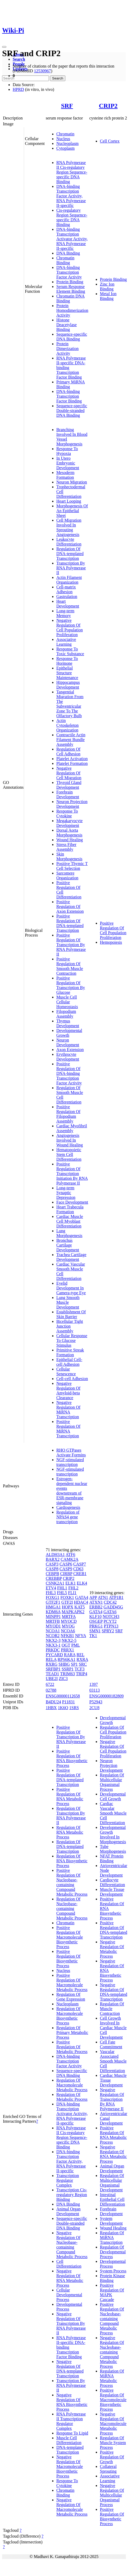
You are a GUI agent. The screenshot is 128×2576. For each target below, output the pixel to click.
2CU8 (94, 1707)
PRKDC (53, 1650)
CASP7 (79, 1564)
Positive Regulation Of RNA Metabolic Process (69, 1796)
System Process (113, 2271)
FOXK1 (67, 1597)
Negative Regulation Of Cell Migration (68, 773)
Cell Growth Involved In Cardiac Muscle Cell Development (113, 2027)
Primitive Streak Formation (70, 1352)
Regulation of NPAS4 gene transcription (68, 1517)
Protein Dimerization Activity (67, 349)
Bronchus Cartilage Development (67, 1245)
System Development (111, 2220)
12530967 (42, 71)
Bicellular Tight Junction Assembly (69, 1326)
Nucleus (63, 138)
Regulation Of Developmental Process (113, 2252)
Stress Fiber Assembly (66, 847)
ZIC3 (63, 1678)
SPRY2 (108, 1631)
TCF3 (79, 1669)
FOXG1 (53, 1597)
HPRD (18, 89)
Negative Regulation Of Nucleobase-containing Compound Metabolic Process (72, 2245)
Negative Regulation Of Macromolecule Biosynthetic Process (69, 2466)
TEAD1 (52, 1673)
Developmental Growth (69, 1033)
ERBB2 (96, 1607)
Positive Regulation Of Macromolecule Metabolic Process (72, 1982)
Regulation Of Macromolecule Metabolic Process (72, 2085)
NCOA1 (53, 1631)
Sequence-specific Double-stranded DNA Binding (71, 411)
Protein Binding (69, 282)
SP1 (74, 1664)
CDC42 (110, 1602)
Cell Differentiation (68, 2263)
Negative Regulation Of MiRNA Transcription (68, 1409)
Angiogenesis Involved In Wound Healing (69, 1140)
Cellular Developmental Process (69, 2295)
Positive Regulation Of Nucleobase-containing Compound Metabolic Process (72, 1882)
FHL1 (62, 1588)
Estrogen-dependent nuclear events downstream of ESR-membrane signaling (71, 1491)
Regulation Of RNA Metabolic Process (69, 1832)
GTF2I (67, 1602)
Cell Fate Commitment (111, 2044)
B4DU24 (53, 1702)
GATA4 (81, 1597)
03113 (94, 1690)
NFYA (80, 1635)
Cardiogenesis (68, 1507)
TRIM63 (67, 1673)
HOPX (68, 1607)
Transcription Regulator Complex (67, 2180)
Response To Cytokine (67, 813)
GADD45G (113, 1607)
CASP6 (66, 1564)
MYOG (68, 1626)
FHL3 (51, 1592)
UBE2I (52, 1678)
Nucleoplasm (67, 143)
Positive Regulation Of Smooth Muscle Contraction (69, 966)
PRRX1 (67, 1650)
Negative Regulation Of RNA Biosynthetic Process (72, 2402)
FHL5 (62, 1592)
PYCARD (54, 1654)
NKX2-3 (53, 1640)
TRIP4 (81, 1673)
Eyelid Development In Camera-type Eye (71, 1288)
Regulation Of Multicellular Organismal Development (112, 2182)
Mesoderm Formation (65, 475)
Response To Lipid (72, 2433)
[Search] (25, 78)
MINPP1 (53, 1616)
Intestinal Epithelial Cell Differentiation (112, 2199)
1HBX (51, 1707)
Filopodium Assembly (66, 1013)
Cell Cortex (110, 141)
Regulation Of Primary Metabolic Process (72, 2032)
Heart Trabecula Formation (70, 1209)
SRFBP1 (53, 1669)
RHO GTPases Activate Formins (71, 1452)
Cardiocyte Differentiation (112, 1882)
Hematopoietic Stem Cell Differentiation (68, 1154)
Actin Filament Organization (69, 579)
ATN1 (103, 1597)
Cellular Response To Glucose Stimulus (71, 1340)
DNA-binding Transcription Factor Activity (69, 272)
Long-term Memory (65, 613)
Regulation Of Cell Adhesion (68, 751)
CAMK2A (69, 1559)
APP (93, 1597)
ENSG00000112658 (63, 1696)
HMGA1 (53, 1607)
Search (19, 59)
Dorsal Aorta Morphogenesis (69, 832)
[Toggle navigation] (4, 47)
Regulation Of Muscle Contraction (112, 2009)
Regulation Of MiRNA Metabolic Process (112, 2378)
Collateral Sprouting (108, 2468)
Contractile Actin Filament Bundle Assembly (70, 740)
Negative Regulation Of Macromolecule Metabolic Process (72, 2507)
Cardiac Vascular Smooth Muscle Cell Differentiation (113, 1813)
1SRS (74, 1707)
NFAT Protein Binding (112, 1858)
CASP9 (66, 1569)
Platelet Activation (72, 758)
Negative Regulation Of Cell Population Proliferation (69, 627)
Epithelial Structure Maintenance (67, 673)
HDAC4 (81, 1602)
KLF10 (95, 1616)
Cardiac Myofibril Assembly (71, 1128)
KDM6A (53, 1612)
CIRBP (66, 1573)
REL (80, 1654)
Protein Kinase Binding (112, 2278)
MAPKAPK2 (73, 1612)
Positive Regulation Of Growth (112, 2457)
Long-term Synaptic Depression (65, 1193)
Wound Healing (69, 839)
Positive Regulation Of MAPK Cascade (112, 2292)
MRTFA (69, 1616)
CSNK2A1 (55, 1583)
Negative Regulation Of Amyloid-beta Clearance (68, 1390)
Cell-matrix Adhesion (66, 589)
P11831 (68, 1702)
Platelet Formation (72, 763)
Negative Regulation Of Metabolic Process (112, 1949)
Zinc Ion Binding (107, 286)
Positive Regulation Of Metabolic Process (72, 2047)
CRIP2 (108, 105)
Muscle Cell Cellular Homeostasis (67, 1002)
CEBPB (52, 1573)
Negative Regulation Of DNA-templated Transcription (70, 2368)
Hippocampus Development (68, 684)
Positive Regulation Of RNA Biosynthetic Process (72, 1758)
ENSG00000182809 (106, 1696)
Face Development (72, 1202)
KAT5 (79, 1607)
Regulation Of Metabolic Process (72, 2096)
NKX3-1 (53, 1645)
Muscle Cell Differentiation (68, 2440)
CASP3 (52, 1564)
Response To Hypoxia (67, 451)
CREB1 (79, 1573)
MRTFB (53, 1621)
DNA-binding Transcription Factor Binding (69, 396)
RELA (51, 1659)
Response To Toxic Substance (70, 651)
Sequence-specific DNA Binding (71, 336)
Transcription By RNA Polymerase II (71, 568)
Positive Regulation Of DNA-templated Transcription (70, 923)
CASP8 (52, 1569)
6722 (50, 1684)
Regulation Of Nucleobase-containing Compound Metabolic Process (72, 1908)
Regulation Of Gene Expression (70, 1996)
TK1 (93, 1635)
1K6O (63, 1707)
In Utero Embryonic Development (67, 463)
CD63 (78, 1569)
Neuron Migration (71, 482)
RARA (70, 1654)
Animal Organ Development (68, 2211)
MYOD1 (53, 1626)
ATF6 (70, 1554)
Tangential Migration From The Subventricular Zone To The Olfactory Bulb (70, 704)
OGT (66, 1645)
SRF (67, 105)
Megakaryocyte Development (69, 823)
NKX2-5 (69, 1640)
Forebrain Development (67, 794)
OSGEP (96, 1621)
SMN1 (95, 1631)
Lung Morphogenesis (69, 1233)
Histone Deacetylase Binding (66, 325)
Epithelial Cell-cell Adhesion (69, 1362)
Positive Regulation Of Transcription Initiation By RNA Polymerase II (72, 1173)
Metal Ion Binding (108, 296)
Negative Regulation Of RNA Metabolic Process (69, 2278)
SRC (83, 1664)
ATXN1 (96, 1602)
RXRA (82, 1659)
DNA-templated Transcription (70, 2449)
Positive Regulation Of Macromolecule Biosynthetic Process (69, 1937)
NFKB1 (67, 1635)
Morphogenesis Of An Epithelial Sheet (72, 511)
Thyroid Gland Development (68, 785)
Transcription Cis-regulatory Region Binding (71, 2195)
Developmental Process (69, 2306)
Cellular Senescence (66, 1371)
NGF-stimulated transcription (70, 1462)
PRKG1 (96, 1626)
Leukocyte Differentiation (68, 541)
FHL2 (73, 1588)
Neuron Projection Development (72, 804)
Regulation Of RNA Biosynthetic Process (72, 1861)
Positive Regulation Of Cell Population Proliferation (113, 930)
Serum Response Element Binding (70, 289)
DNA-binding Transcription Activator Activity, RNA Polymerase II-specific (72, 239)
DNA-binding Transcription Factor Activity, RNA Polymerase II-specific (71, 196)
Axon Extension (70, 1049)
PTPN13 (111, 1626)
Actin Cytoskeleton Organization (67, 725)
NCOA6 (68, 1631)
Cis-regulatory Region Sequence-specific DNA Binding (71, 217)
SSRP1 (68, 1669)
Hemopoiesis (111, 942)
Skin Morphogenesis (69, 856)
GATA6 (109, 1612)
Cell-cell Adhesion (72, 1378)
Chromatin (65, 134)
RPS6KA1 (67, 1659)
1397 (93, 1684)
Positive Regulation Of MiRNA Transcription (68, 1428)
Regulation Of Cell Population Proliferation (113, 1732)
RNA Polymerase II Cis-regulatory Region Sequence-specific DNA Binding (71, 172)
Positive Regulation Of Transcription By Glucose (70, 985)
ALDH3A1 (55, 1554)
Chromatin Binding (65, 260)
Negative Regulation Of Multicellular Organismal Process (112, 2495)
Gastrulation (66, 596)
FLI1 (72, 1592)
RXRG (51, 1664)
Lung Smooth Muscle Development (68, 1302)
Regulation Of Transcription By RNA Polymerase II (71, 1815)
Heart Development (67, 603)
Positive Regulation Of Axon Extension (70, 906)
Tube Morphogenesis (113, 1849)
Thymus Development (67, 1023)
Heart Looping (68, 501)
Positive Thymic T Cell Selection (72, 866)
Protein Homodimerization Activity (72, 310)
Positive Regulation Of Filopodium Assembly (68, 1114)
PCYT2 (110, 1621)
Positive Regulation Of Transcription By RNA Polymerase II (71, 944)
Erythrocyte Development (67, 1056)
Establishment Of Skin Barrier (71, 1314)
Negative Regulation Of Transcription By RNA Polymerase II (71, 2323)
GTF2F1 (53, 1602)
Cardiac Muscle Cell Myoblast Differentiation (69, 1221)
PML (75, 1645)
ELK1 (70, 1583)
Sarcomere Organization (67, 875)
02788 (51, 1690)
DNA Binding (68, 253)
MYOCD (69, 1621)
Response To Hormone (67, 661)
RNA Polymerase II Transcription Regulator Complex (71, 2421)
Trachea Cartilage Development (71, 1257)
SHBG (64, 1664)
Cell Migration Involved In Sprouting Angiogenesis (68, 527)
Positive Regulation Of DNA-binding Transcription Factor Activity (69, 1073)
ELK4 (82, 1583)
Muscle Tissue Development (112, 1891)
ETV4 (51, 1588)
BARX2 (53, 1559)
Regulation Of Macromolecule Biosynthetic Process (69, 2015)
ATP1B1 (116, 1597)
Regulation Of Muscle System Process (113, 2443)
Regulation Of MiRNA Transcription (112, 2238)
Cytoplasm (65, 148)
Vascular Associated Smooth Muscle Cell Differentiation (113, 2061)
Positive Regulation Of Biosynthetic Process (68, 1958)
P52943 (95, 1702)
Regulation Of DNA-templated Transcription (70, 554)
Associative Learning (66, 641)
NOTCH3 (111, 1616)
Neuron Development (67, 1042)
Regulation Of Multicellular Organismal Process (112, 1782)
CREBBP (54, 1578)
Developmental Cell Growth (113, 1796)
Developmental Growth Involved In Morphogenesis (113, 1834)
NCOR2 (53, 1635)
